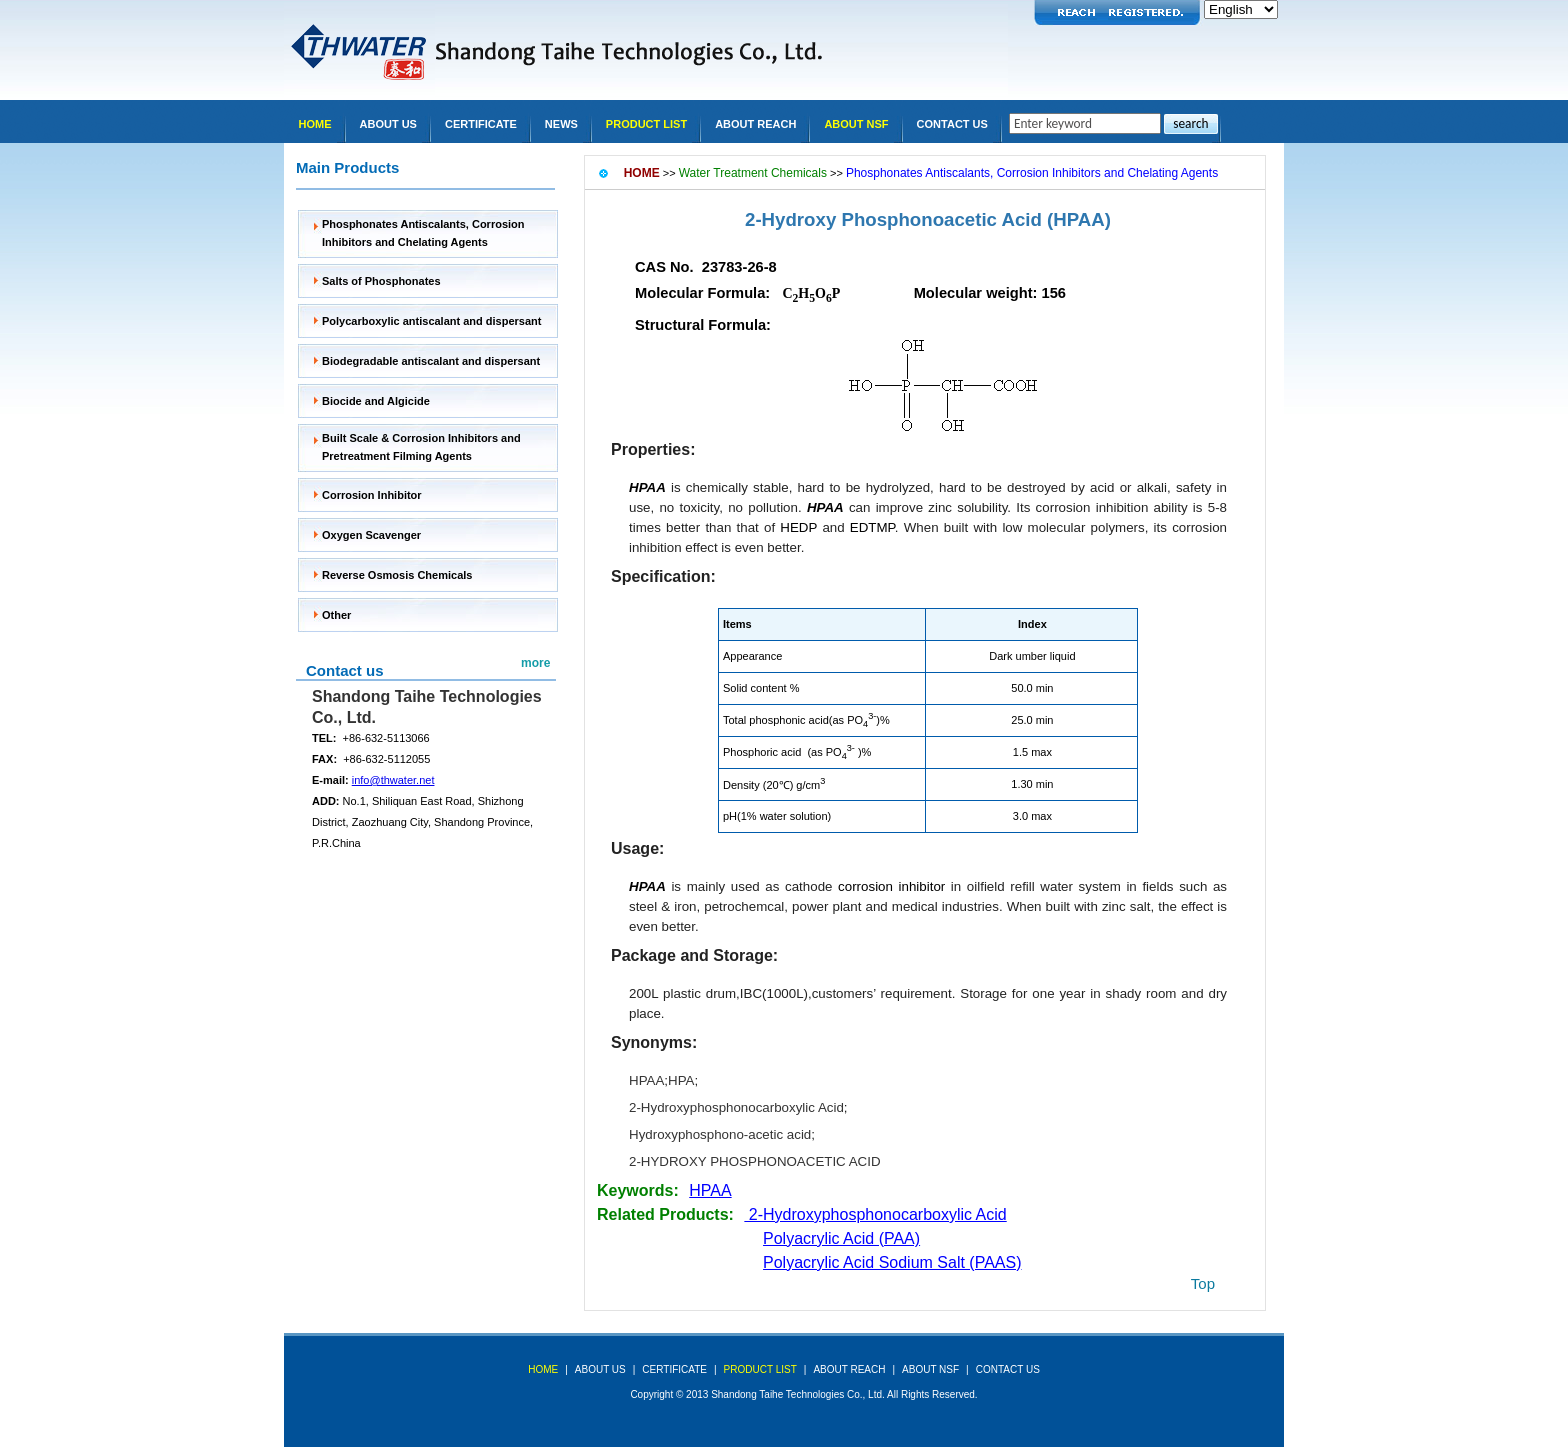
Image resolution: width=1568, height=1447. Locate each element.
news (561, 124)
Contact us (345, 670)
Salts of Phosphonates (381, 281)
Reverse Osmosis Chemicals (397, 575)
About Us (388, 124)
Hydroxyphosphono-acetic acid (720, 1134)
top (1203, 1283)
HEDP (798, 527)
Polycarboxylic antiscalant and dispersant (431, 321)
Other (336, 615)
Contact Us (952, 124)
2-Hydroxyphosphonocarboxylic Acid (736, 1107)
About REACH (755, 124)
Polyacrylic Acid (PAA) (841, 1238)
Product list (646, 124)
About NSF (856, 124)
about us (600, 1369)
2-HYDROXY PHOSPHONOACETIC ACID (755, 1161)
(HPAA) (1079, 219)
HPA (681, 1080)
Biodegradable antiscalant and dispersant (431, 361)
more (535, 663)
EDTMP (872, 527)
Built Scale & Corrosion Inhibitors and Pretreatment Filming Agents (421, 447)
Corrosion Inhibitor (372, 495)
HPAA (646, 1080)
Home (315, 124)
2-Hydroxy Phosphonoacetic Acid (893, 219)
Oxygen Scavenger (371, 535)
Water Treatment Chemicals (753, 173)
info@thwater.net (393, 780)
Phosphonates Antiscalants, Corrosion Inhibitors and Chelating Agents (423, 233)
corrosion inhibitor (891, 886)
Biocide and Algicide (376, 401)
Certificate (481, 124)
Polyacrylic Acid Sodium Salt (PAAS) (892, 1262)
